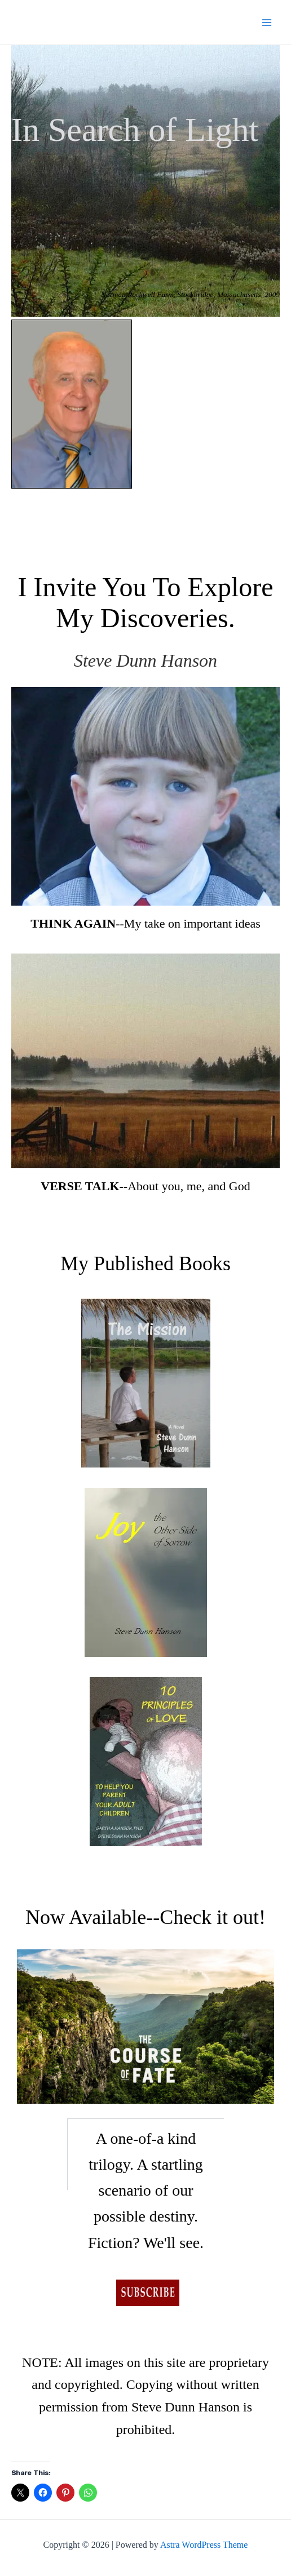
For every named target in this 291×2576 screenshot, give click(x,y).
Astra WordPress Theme (204, 2545)
